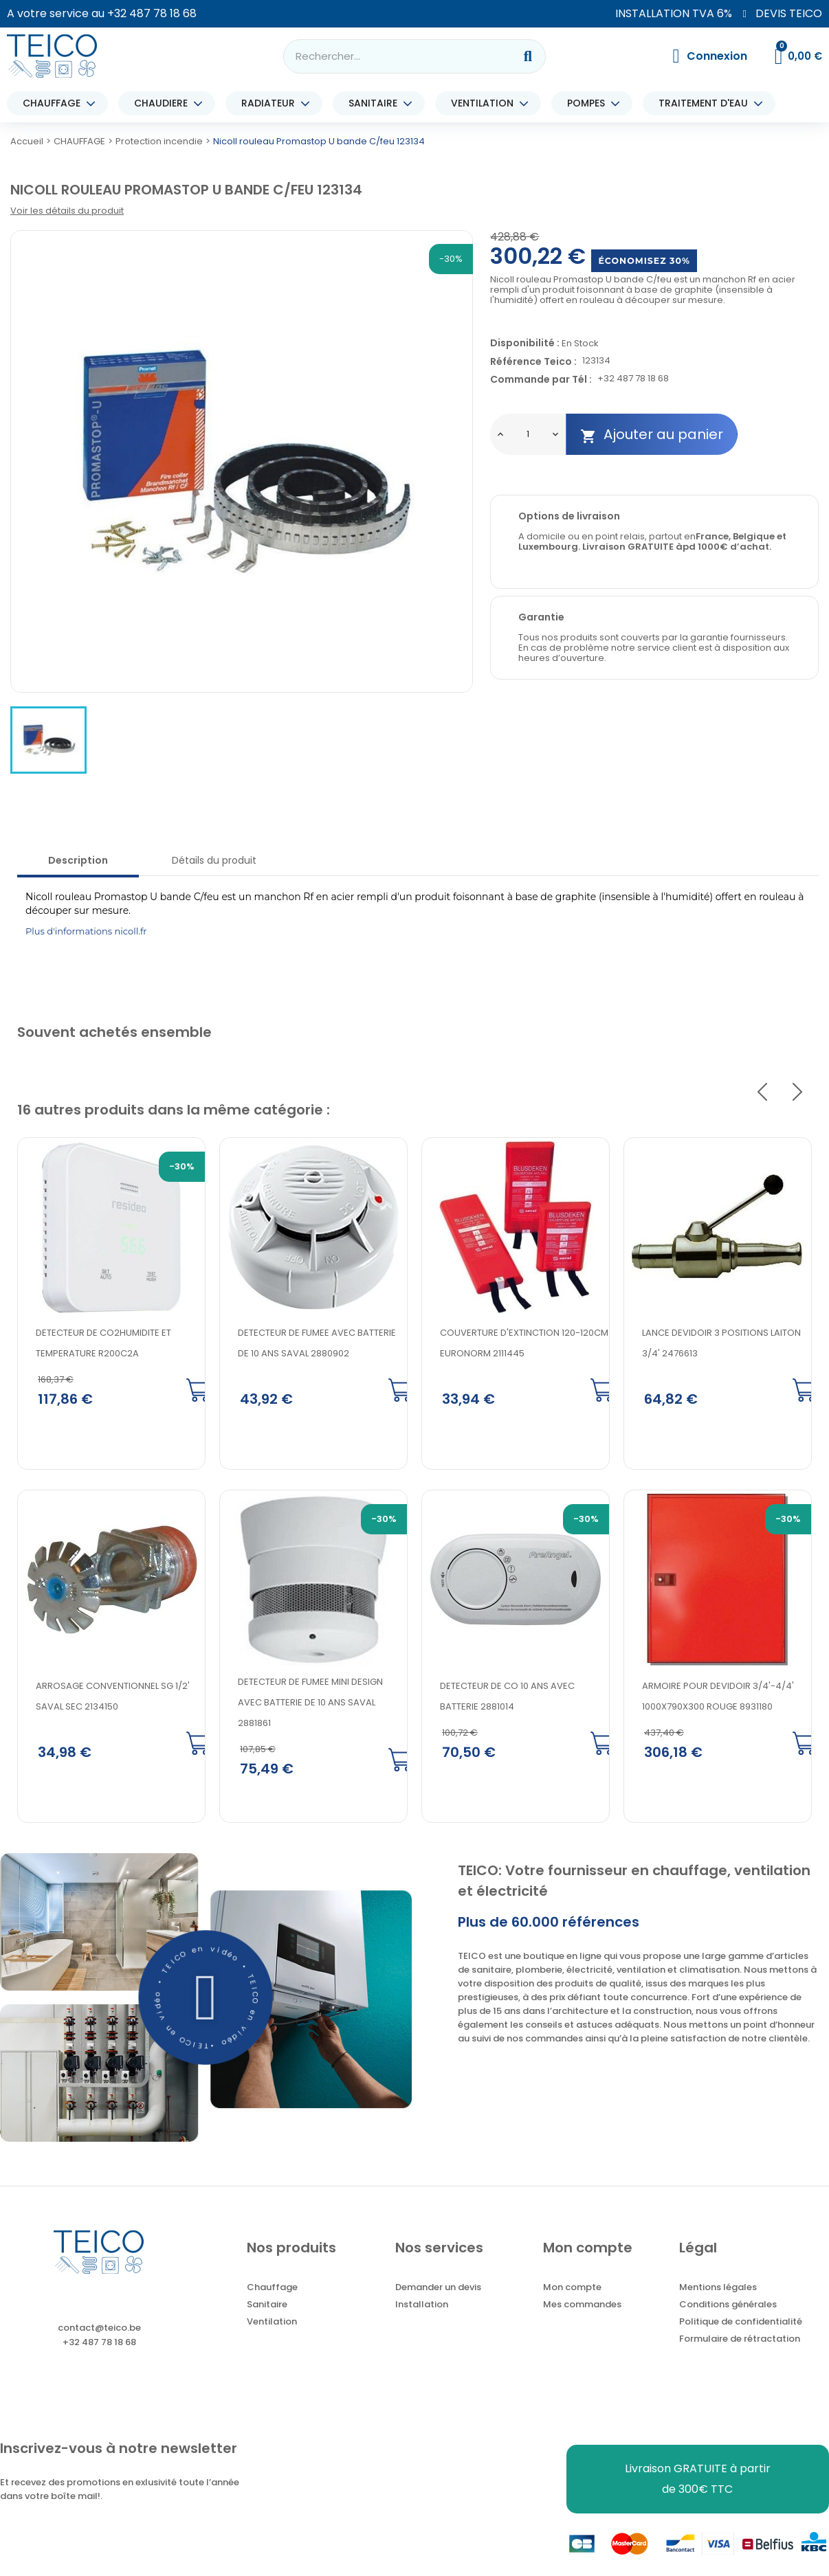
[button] (206, 1998)
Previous (762, 1092)
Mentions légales (718, 2288)
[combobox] (390, 56)
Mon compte (572, 2288)
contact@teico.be (99, 2329)
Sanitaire (267, 2305)
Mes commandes (582, 2305)
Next (797, 1092)
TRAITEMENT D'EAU (707, 103)
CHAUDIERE (164, 103)
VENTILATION (485, 103)
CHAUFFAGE (55, 103)
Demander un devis (438, 2288)
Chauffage (272, 2288)
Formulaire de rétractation (739, 2340)
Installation (421, 2305)
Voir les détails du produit (67, 210)
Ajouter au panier (651, 435)
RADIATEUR (271, 103)
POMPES (589, 103)
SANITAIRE (376, 103)
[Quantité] (528, 434)
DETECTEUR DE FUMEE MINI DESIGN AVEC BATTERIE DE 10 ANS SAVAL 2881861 (310, 1704)
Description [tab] (78, 860)
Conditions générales (728, 2305)
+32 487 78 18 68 (152, 13)
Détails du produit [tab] (214, 860)
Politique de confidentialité (740, 2322)
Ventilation (272, 2322)
